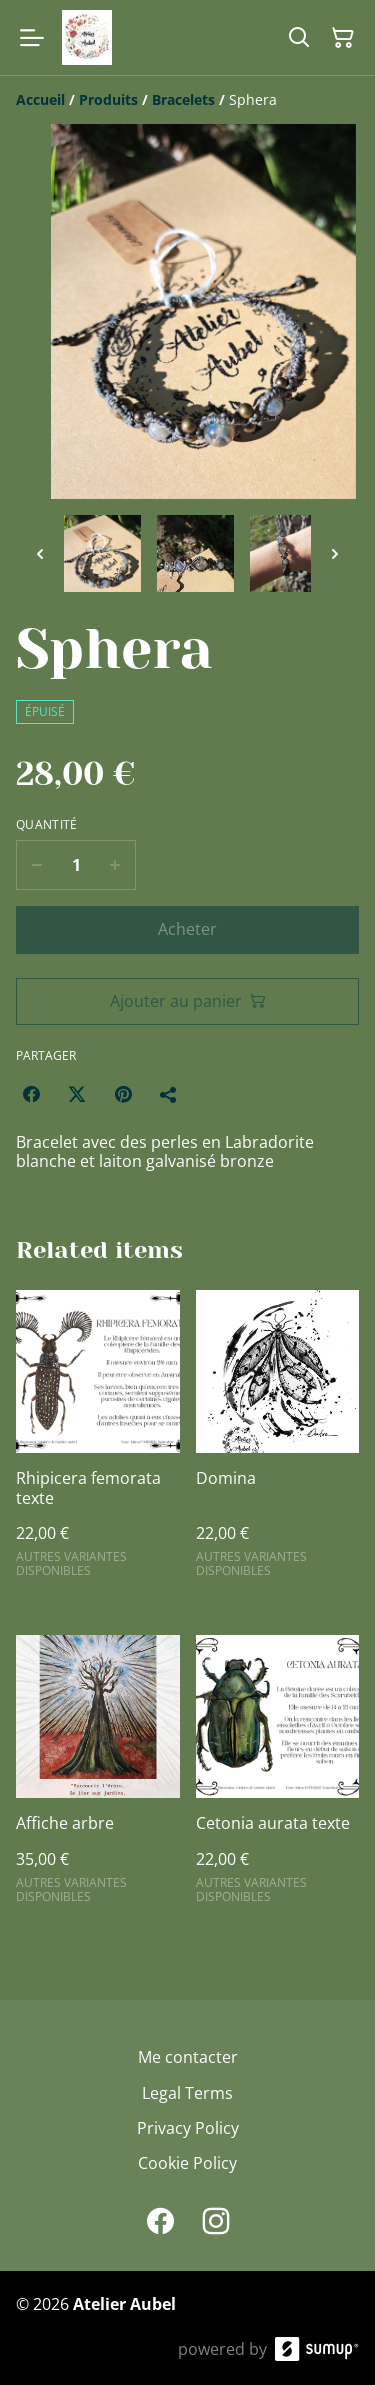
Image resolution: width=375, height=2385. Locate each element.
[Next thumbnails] (335, 553)
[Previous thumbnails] (40, 553)
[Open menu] (32, 38)
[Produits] (108, 99)
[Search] (299, 38)
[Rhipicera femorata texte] (98, 1442)
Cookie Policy (187, 2163)
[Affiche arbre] (98, 1778)
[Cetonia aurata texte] (278, 1778)
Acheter (187, 929)
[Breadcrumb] (187, 100)
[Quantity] (76, 865)
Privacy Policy (188, 2128)
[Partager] (169, 1094)
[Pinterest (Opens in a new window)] (123, 1094)
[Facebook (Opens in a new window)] (31, 1094)
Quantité (46, 825)
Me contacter (188, 2057)
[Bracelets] (183, 99)
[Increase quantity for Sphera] (115, 865)
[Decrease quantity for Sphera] (36, 865)
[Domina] (278, 1442)
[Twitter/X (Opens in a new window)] (77, 1094)
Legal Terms (187, 2093)
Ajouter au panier (188, 1001)
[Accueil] (40, 99)
